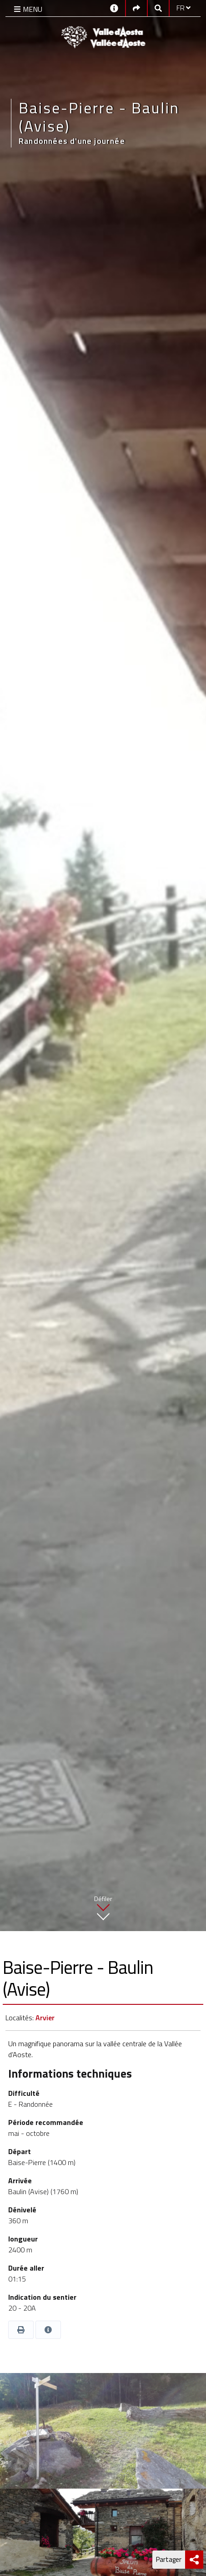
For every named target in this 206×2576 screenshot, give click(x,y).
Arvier (45, 2017)
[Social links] (136, 8)
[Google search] (158, 8)
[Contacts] (114, 7)
